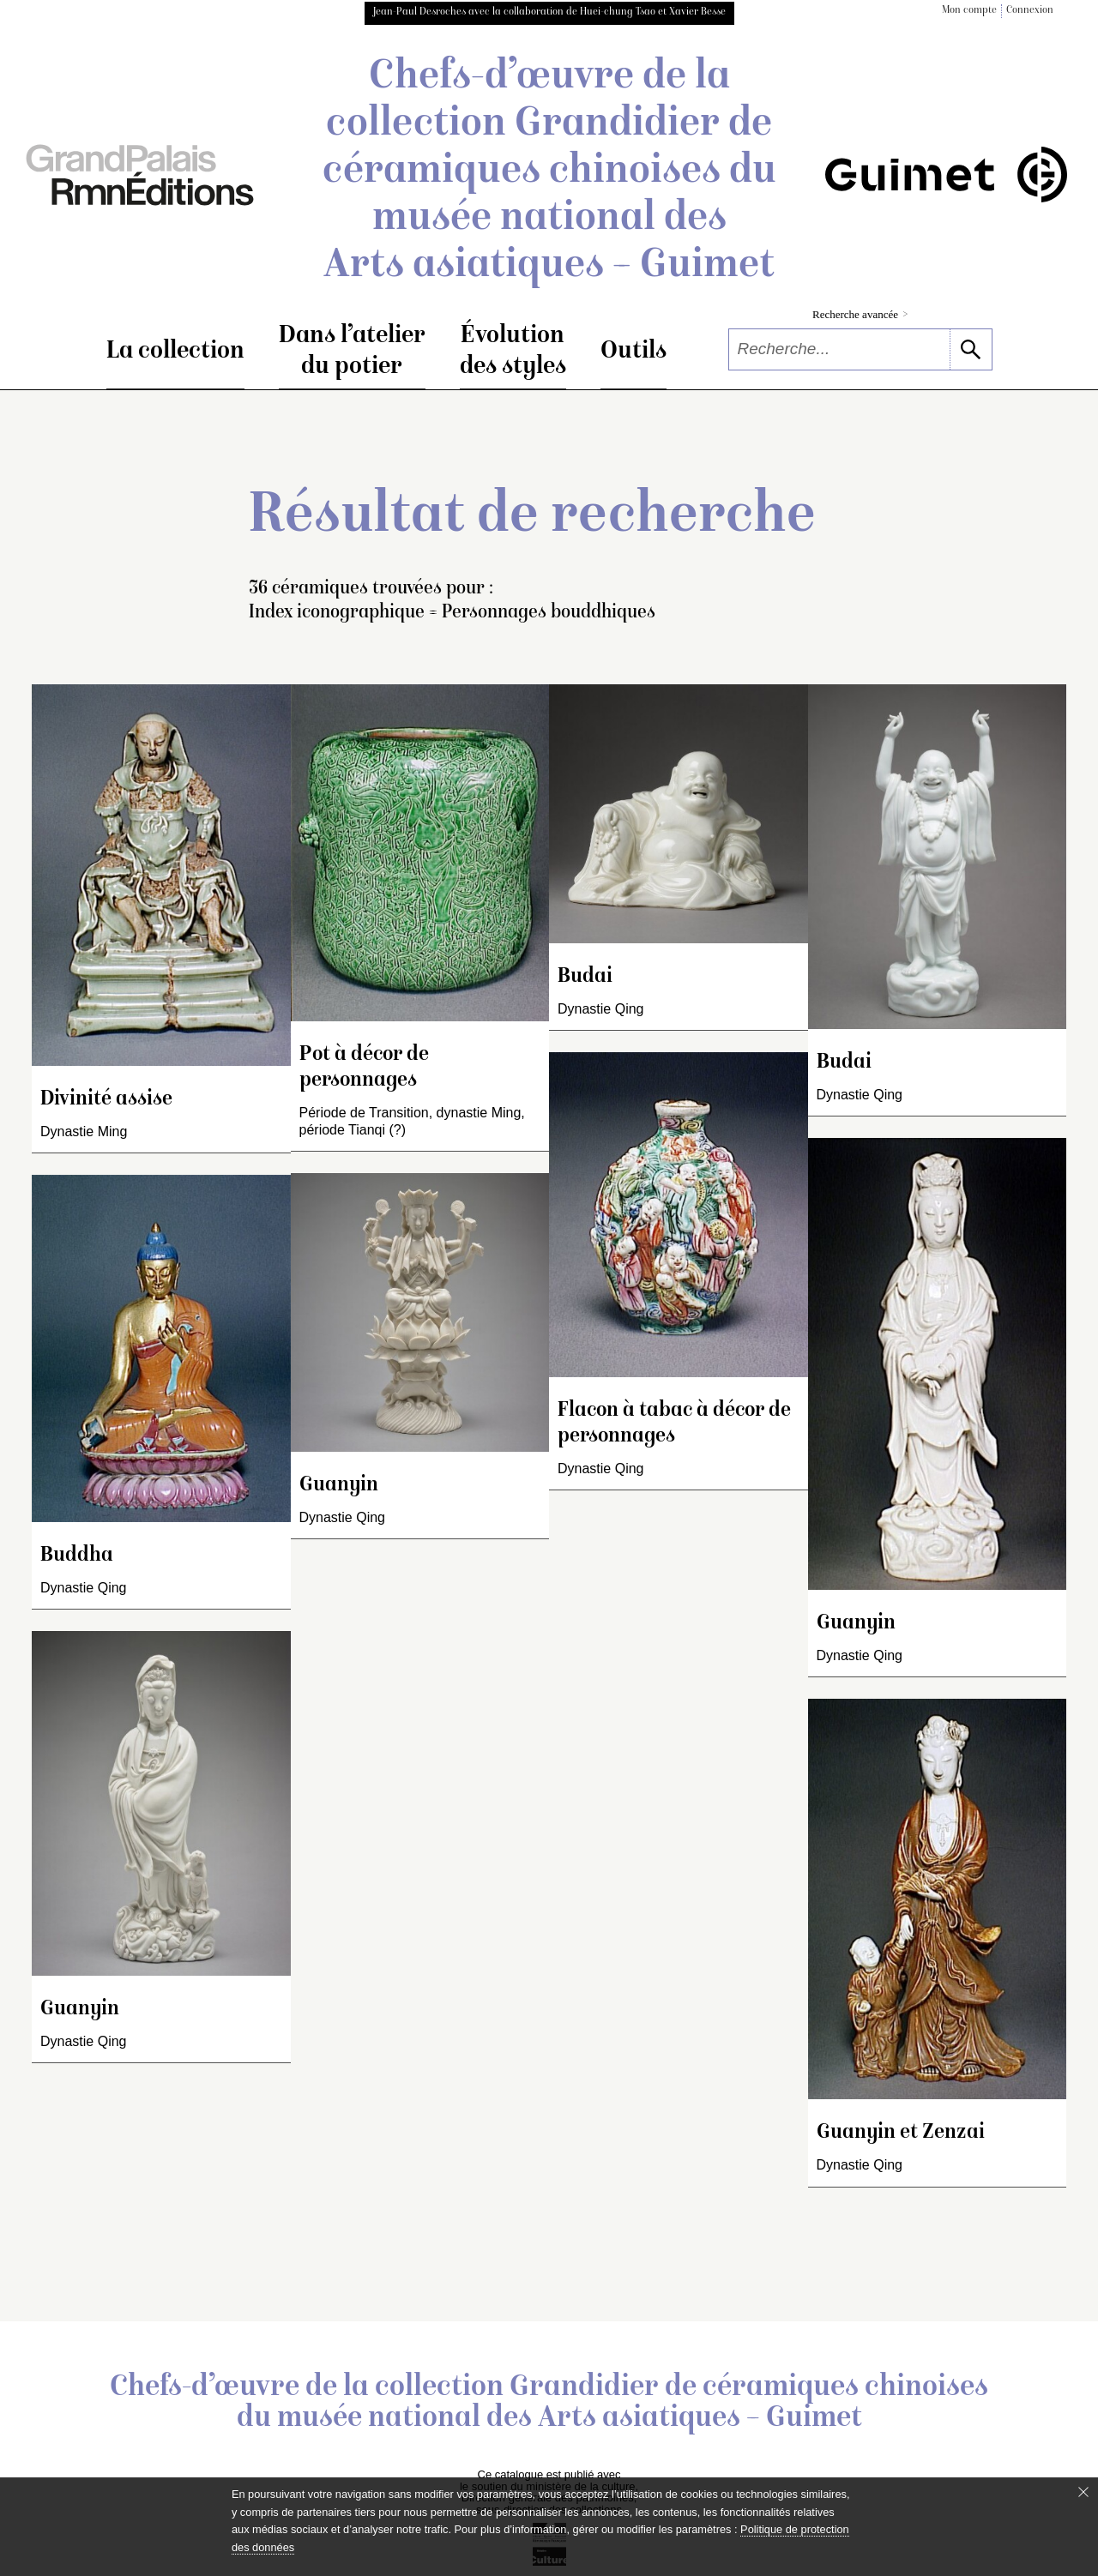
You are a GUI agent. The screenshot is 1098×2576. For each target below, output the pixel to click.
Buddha (76, 1556)
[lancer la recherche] (971, 349)
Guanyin (79, 2009)
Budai (585, 977)
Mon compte (969, 10)
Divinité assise (106, 1099)
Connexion (1029, 10)
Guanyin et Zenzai (901, 2133)
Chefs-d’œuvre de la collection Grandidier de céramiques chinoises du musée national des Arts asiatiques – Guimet (549, 172)
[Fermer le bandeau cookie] (1083, 2492)
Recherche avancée (860, 314)
